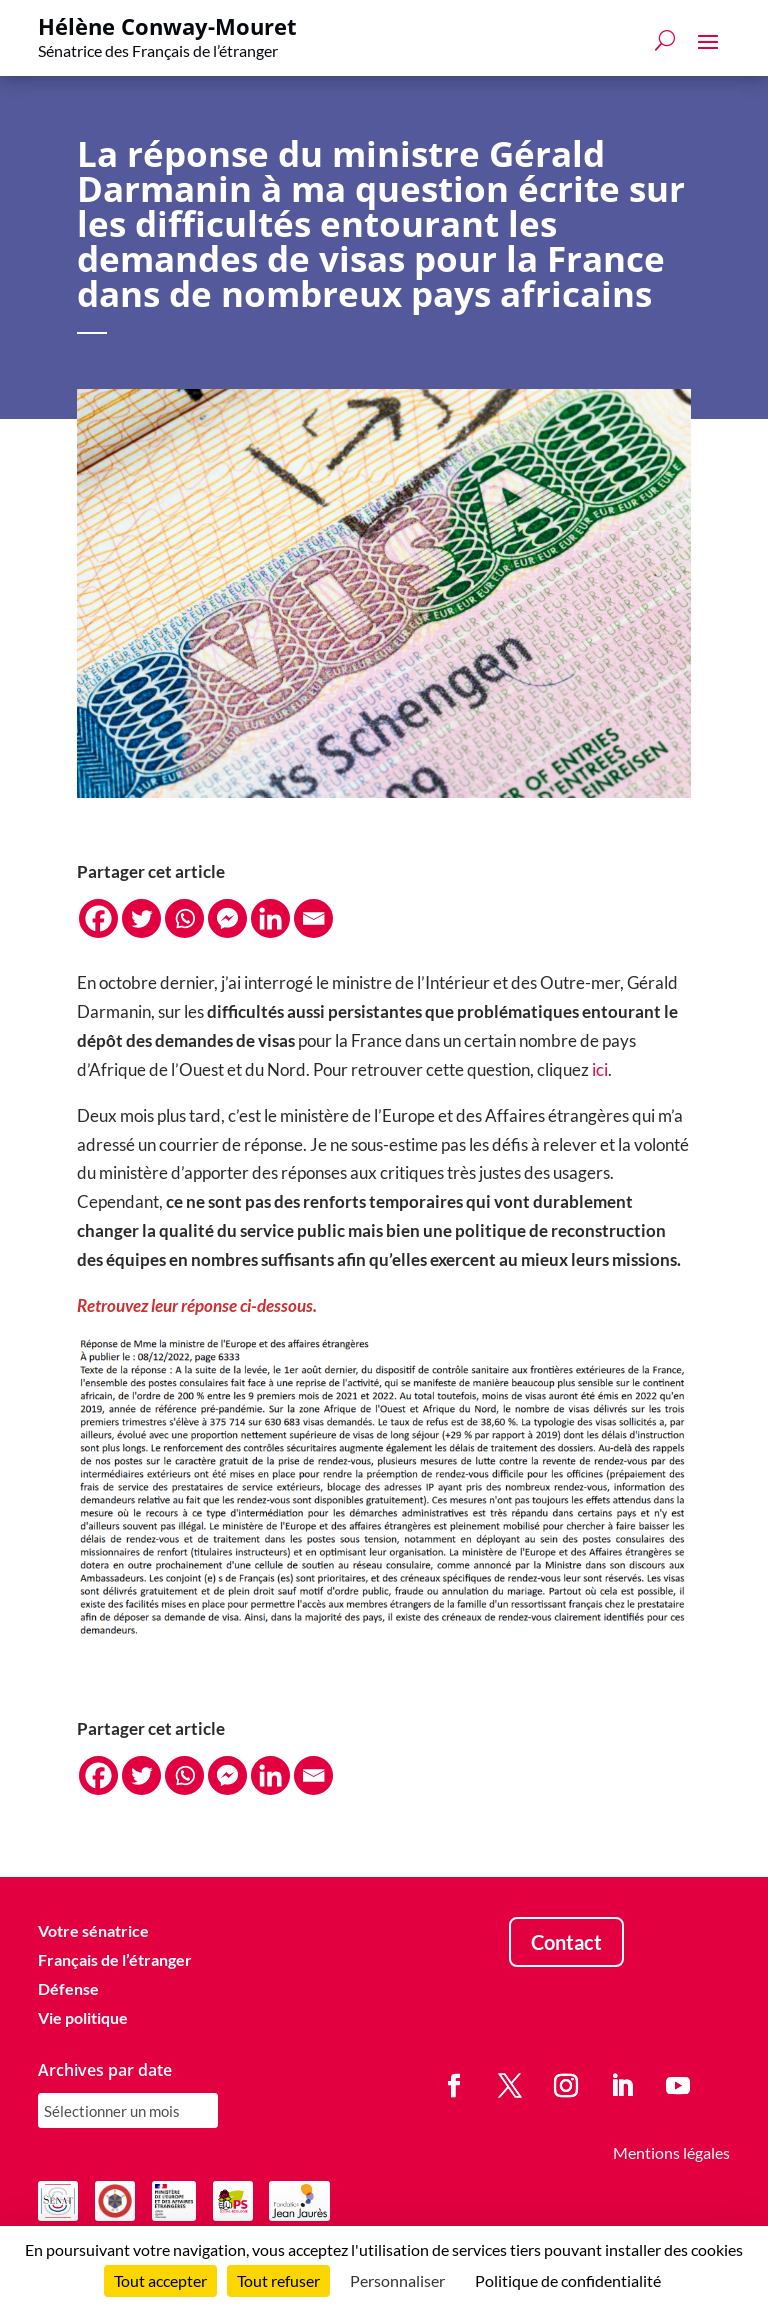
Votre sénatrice (93, 1930)
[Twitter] (141, 918)
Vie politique (83, 2017)
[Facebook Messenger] (227, 918)
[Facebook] (98, 918)
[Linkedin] (270, 918)
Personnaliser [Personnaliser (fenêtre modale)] (397, 2280)
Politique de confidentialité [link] (568, 2280)
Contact (566, 1942)
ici (600, 1069)
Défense (68, 1988)
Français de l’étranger (115, 1959)
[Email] (313, 918)
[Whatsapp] (184, 918)
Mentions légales (671, 2152)
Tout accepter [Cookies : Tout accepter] (160, 2280)
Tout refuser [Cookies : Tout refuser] (278, 2280)
